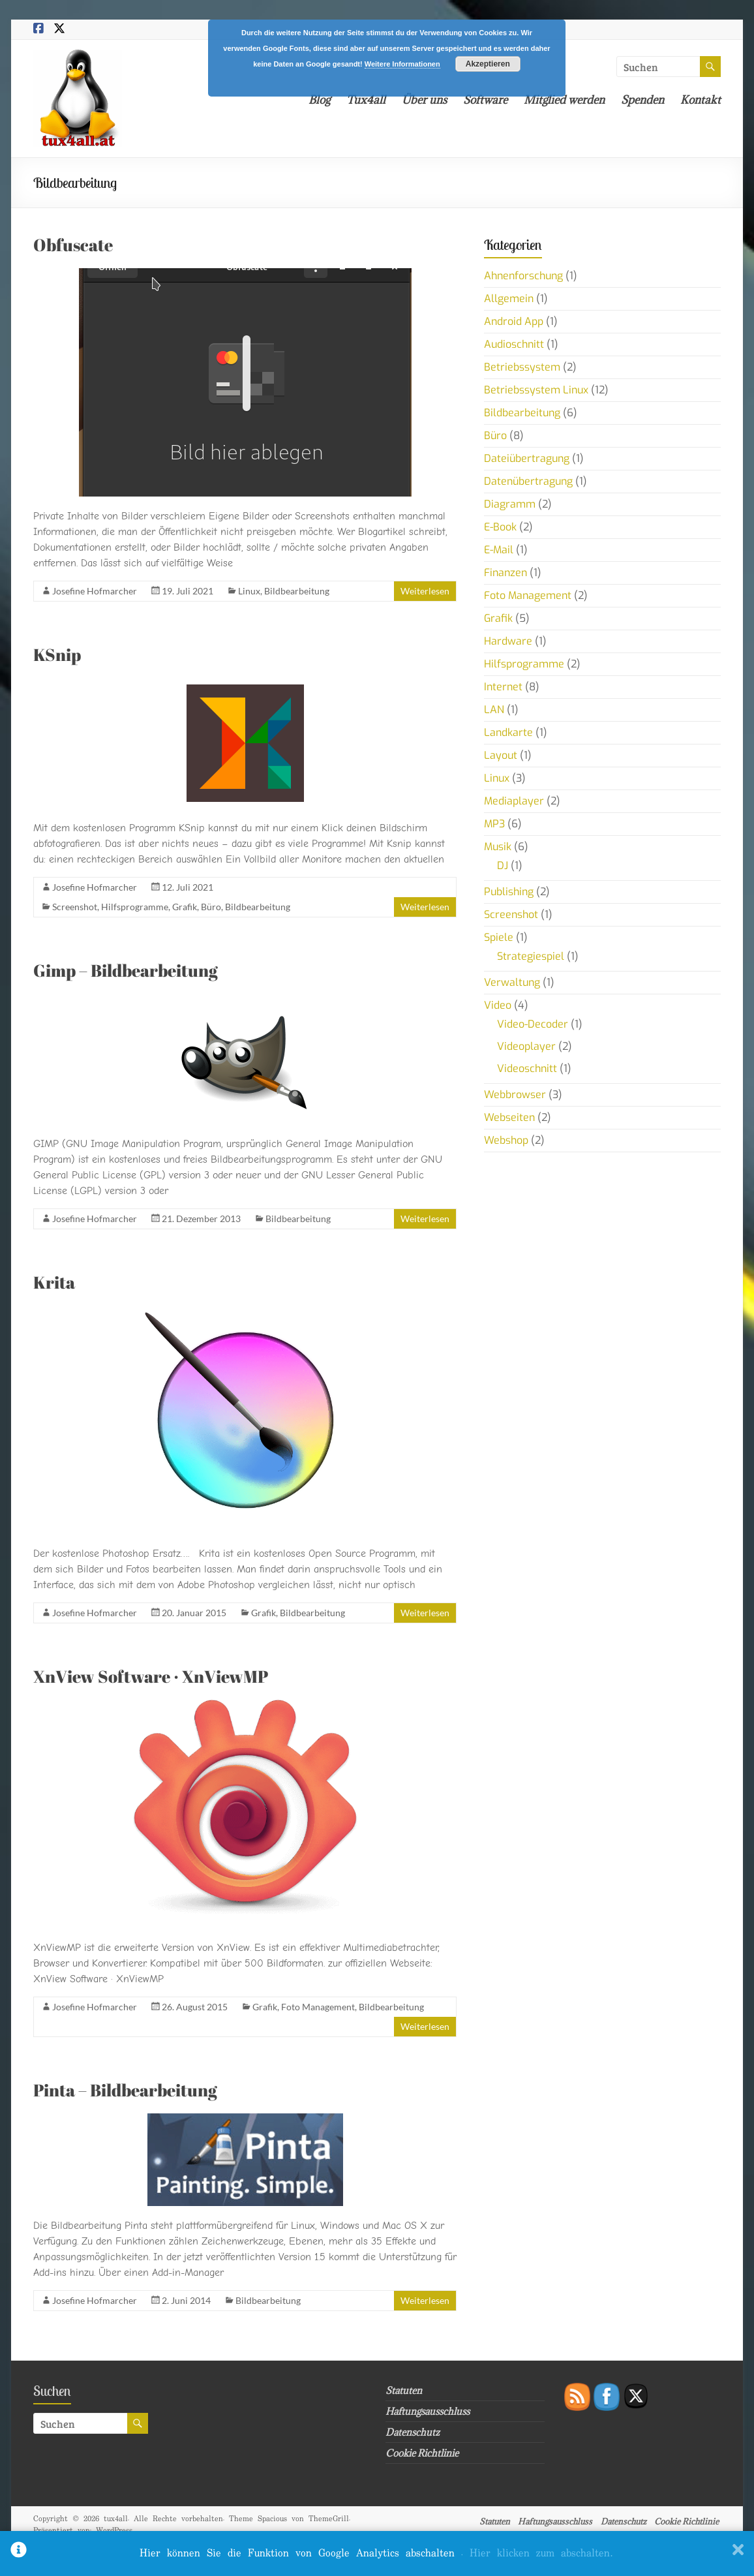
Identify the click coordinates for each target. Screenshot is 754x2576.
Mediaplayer (514, 801)
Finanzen (505, 572)
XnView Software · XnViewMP (150, 1676)
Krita (54, 1282)
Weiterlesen (424, 590)
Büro (211, 906)
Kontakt (700, 100)
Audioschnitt (514, 344)
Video (497, 1005)
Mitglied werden (564, 100)
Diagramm (509, 504)
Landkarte (508, 732)
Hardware (508, 641)
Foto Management (318, 2006)
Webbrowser (515, 1094)
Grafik (184, 906)
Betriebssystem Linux (536, 390)
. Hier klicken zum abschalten (536, 2553)
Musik (497, 846)
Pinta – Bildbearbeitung (125, 2090)
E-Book (500, 527)
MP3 (494, 824)
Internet (503, 687)
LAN (494, 709)
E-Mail (498, 550)
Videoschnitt (527, 1068)
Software (485, 100)
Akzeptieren (488, 64)
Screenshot (74, 906)
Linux (249, 590)
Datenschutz (412, 2432)
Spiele (498, 937)
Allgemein (509, 298)
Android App (513, 321)
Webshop (506, 1140)
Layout (500, 755)
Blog (319, 100)
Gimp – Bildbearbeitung (125, 970)
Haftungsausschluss (427, 2411)
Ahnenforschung (523, 276)
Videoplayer (526, 1046)
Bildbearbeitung (296, 590)
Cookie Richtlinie (422, 2453)
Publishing (509, 891)
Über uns (424, 100)
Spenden (642, 100)
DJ (502, 865)
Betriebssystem (522, 367)
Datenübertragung (528, 481)
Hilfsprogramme (134, 906)
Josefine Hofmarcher (94, 590)
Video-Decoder (532, 1024)
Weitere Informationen (402, 64)
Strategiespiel (530, 956)
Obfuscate (73, 244)
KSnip (57, 654)
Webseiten (509, 1117)
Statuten (403, 2390)
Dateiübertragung (526, 458)
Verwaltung (512, 982)
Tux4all (365, 100)
